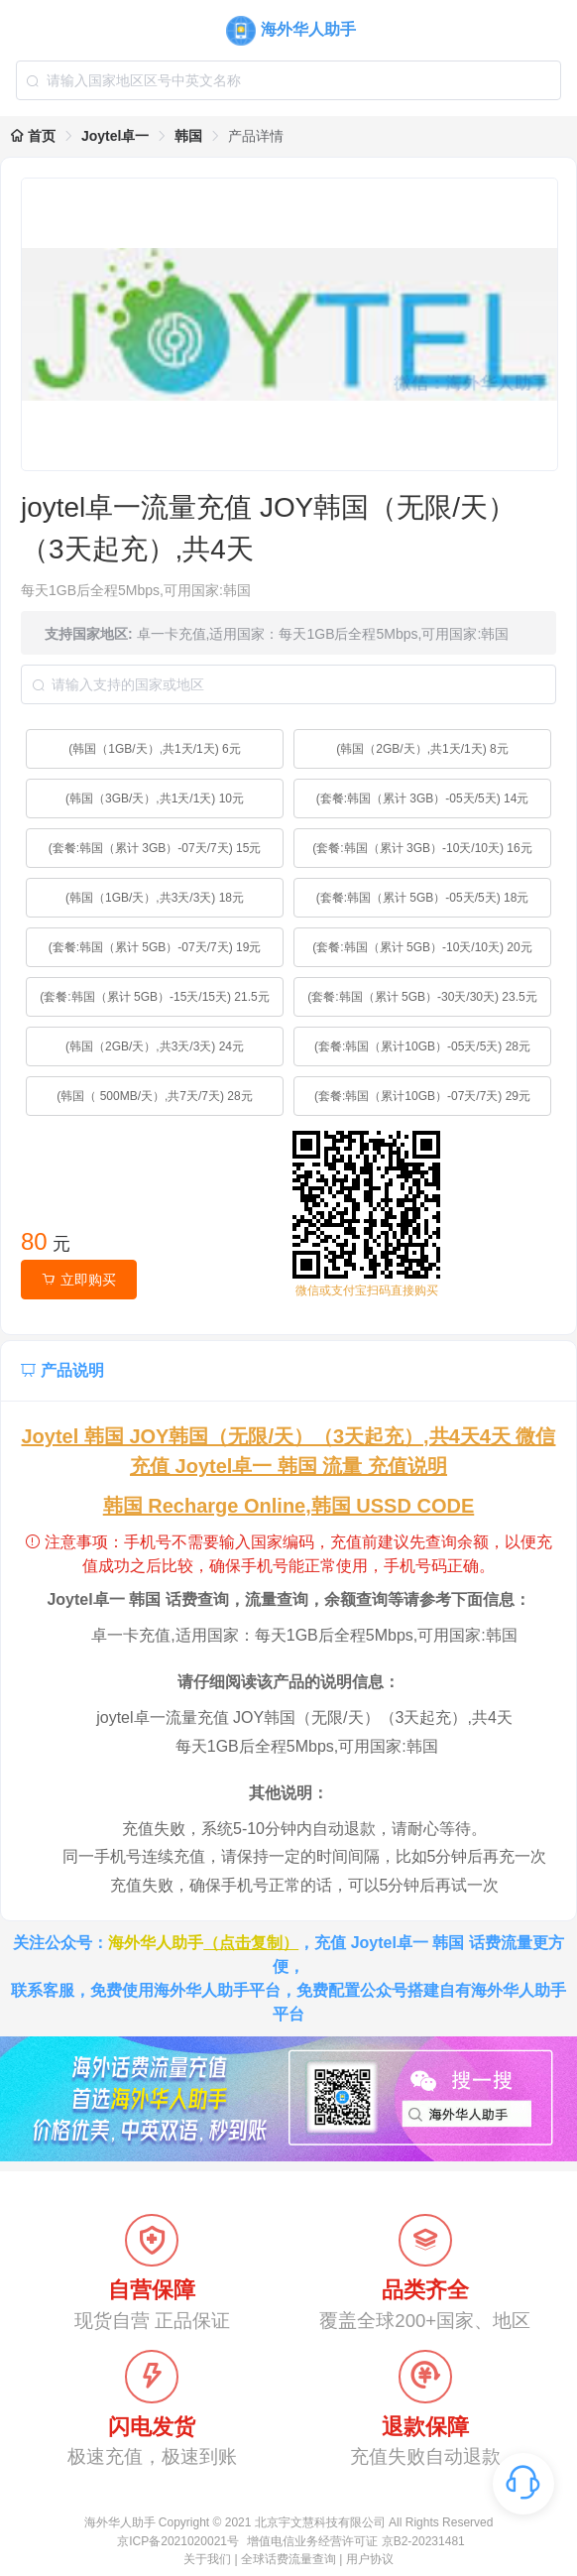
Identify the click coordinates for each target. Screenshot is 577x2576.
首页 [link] (33, 136)
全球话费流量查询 (288, 2559)
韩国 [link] (188, 136)
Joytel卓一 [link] (115, 136)
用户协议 (370, 2559)
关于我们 (207, 2559)
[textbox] (289, 80)
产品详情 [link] (256, 136)
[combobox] (289, 80)
